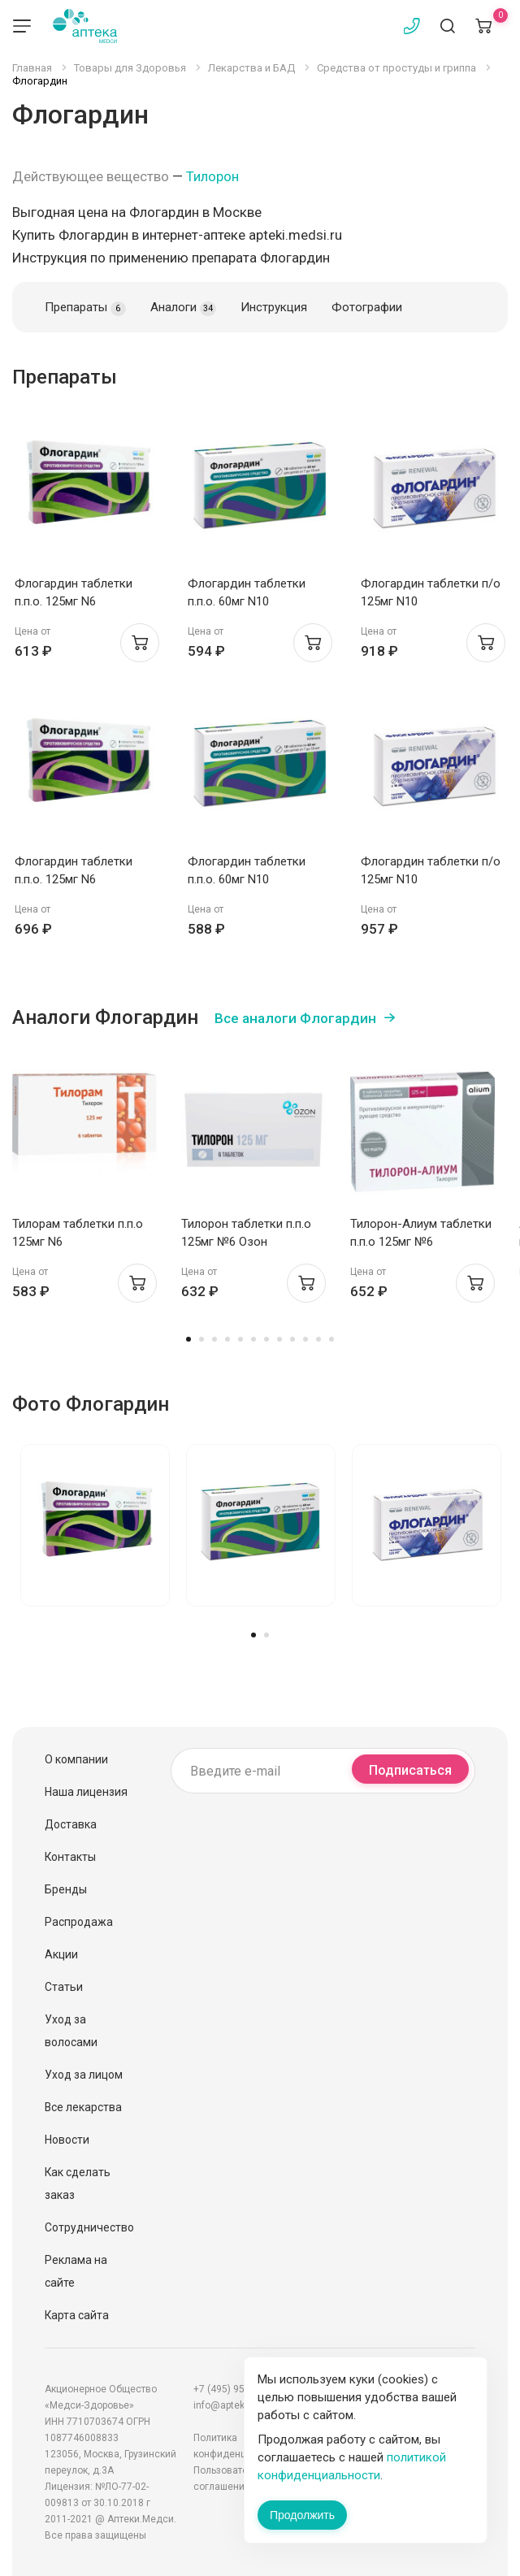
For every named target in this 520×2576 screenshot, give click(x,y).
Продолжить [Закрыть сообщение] (302, 2515)
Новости (67, 2139)
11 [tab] (318, 1339)
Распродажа (79, 1921)
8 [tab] (279, 1339)
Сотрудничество (89, 2227)
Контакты (70, 1856)
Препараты (85, 308)
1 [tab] (188, 1339)
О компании (76, 1759)
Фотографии (367, 307)
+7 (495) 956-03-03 (235, 2389)
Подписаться (410, 1770)
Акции (61, 1954)
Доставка (71, 1824)
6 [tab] (253, 1339)
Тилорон (212, 176)
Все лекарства (83, 2107)
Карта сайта (77, 2315)
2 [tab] (201, 1339)
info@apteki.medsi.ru (241, 2405)
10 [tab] (305, 1339)
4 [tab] (227, 1339)
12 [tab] (331, 1339)
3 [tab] (214, 1339)
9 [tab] (292, 1339)
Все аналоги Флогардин (295, 1018)
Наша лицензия (86, 1791)
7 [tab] (266, 1339)
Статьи (64, 1986)
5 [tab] (240, 1339)
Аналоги (183, 308)
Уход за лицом (84, 2074)
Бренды (66, 1889)
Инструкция (273, 307)
